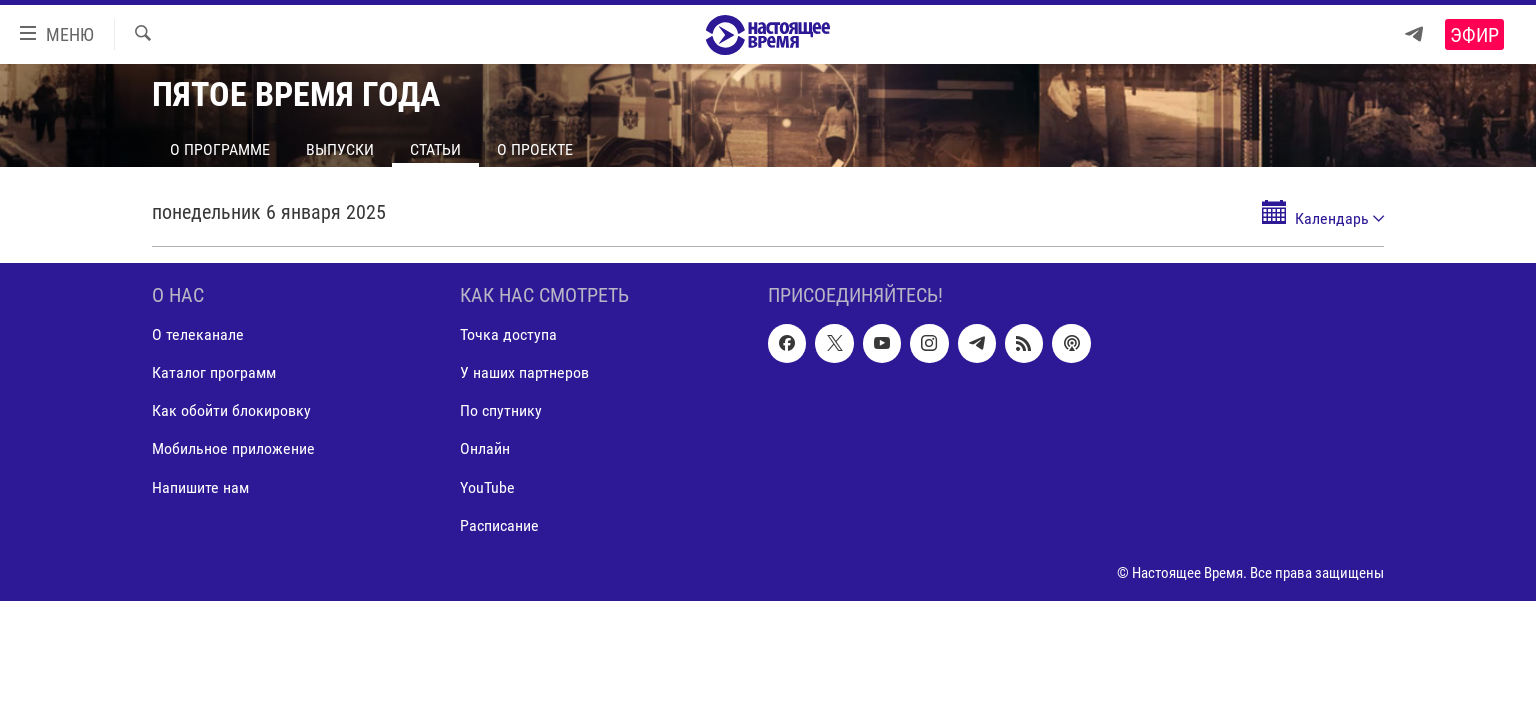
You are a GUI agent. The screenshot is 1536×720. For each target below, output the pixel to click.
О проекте (535, 149)
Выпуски (340, 149)
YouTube (487, 487)
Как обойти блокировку (231, 410)
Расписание (499, 525)
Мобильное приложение (233, 449)
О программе (220, 149)
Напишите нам (200, 487)
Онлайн (485, 449)
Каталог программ (214, 372)
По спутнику (501, 410)
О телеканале (198, 334)
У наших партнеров (524, 372)
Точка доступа (508, 334)
